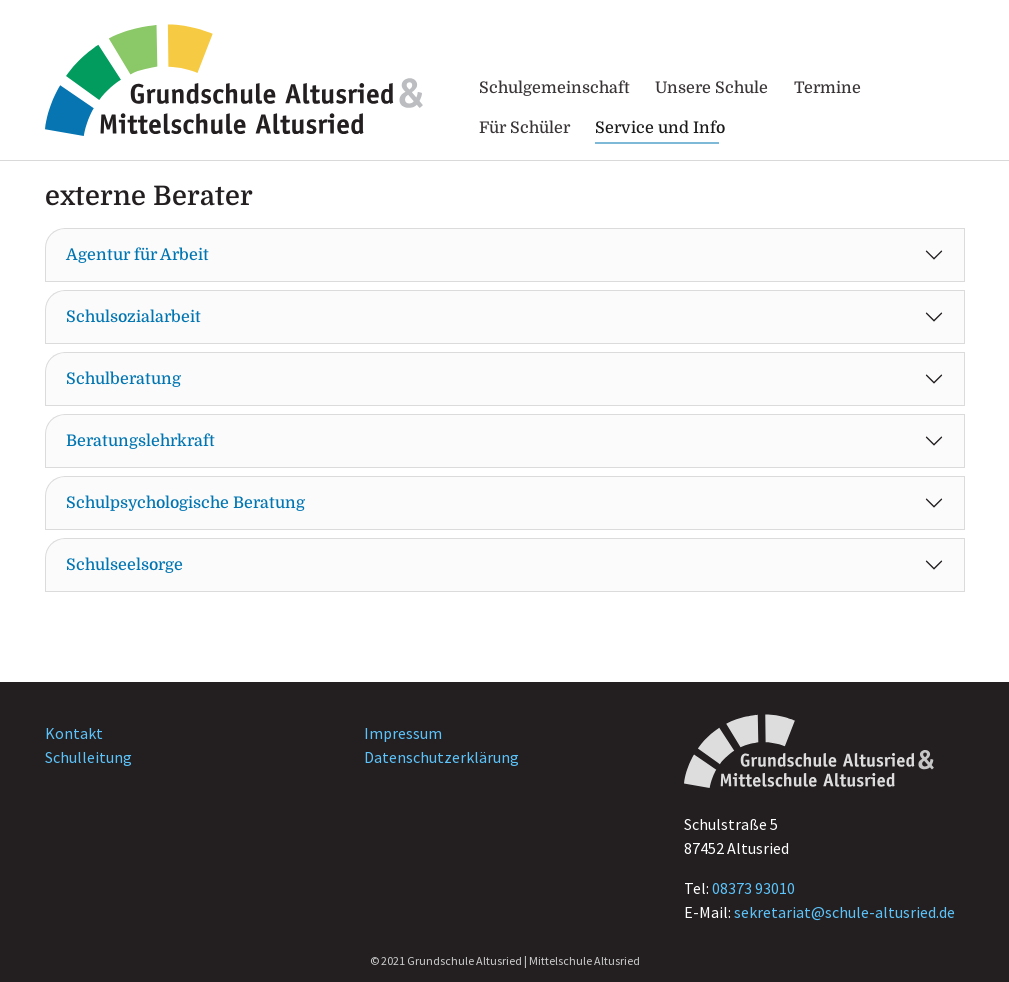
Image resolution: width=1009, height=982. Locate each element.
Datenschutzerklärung (441, 757)
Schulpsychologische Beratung (185, 503)
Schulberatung (123, 379)
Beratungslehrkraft (140, 441)
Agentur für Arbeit (137, 255)
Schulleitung (88, 757)
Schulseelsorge (124, 565)
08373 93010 (753, 888)
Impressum (403, 733)
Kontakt (74, 733)
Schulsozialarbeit (133, 317)
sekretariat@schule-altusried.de (844, 912)
